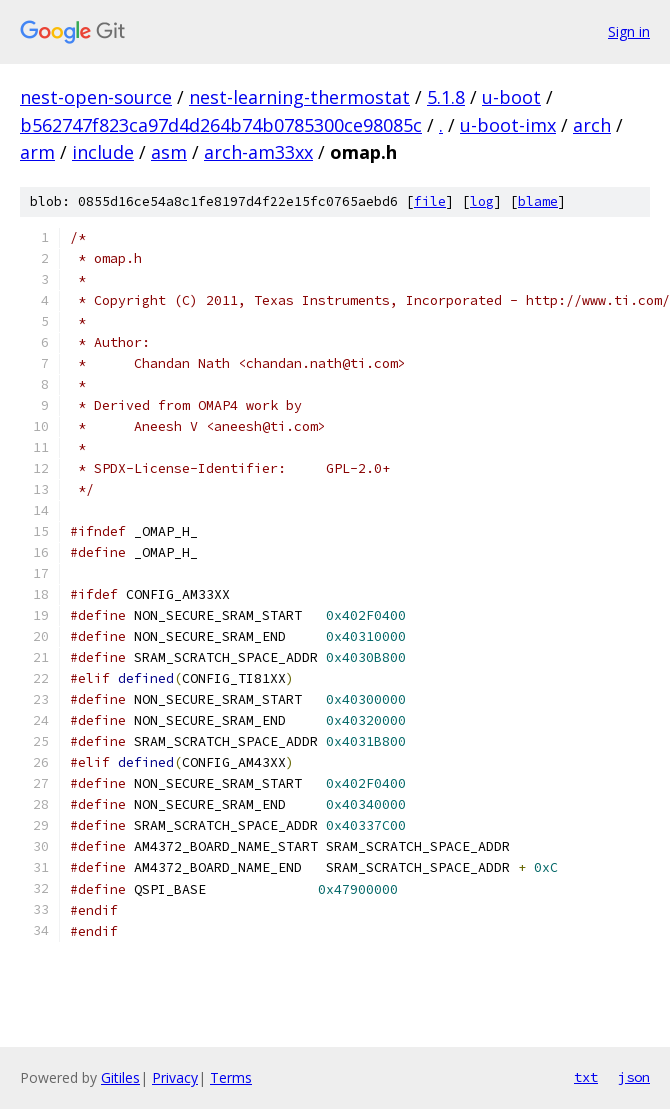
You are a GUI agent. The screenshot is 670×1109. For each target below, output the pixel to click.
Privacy (175, 1077)
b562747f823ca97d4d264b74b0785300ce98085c (221, 125)
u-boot (511, 97)
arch (592, 125)
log (482, 201)
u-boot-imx (508, 125)
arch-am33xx (258, 152)
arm (37, 152)
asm (169, 152)
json (634, 1077)
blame (538, 201)
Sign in (629, 31)
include (103, 152)
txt (586, 1077)
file (430, 201)
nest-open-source (96, 97)
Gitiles (120, 1077)
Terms (231, 1077)
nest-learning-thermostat (299, 97)
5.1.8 (446, 97)
